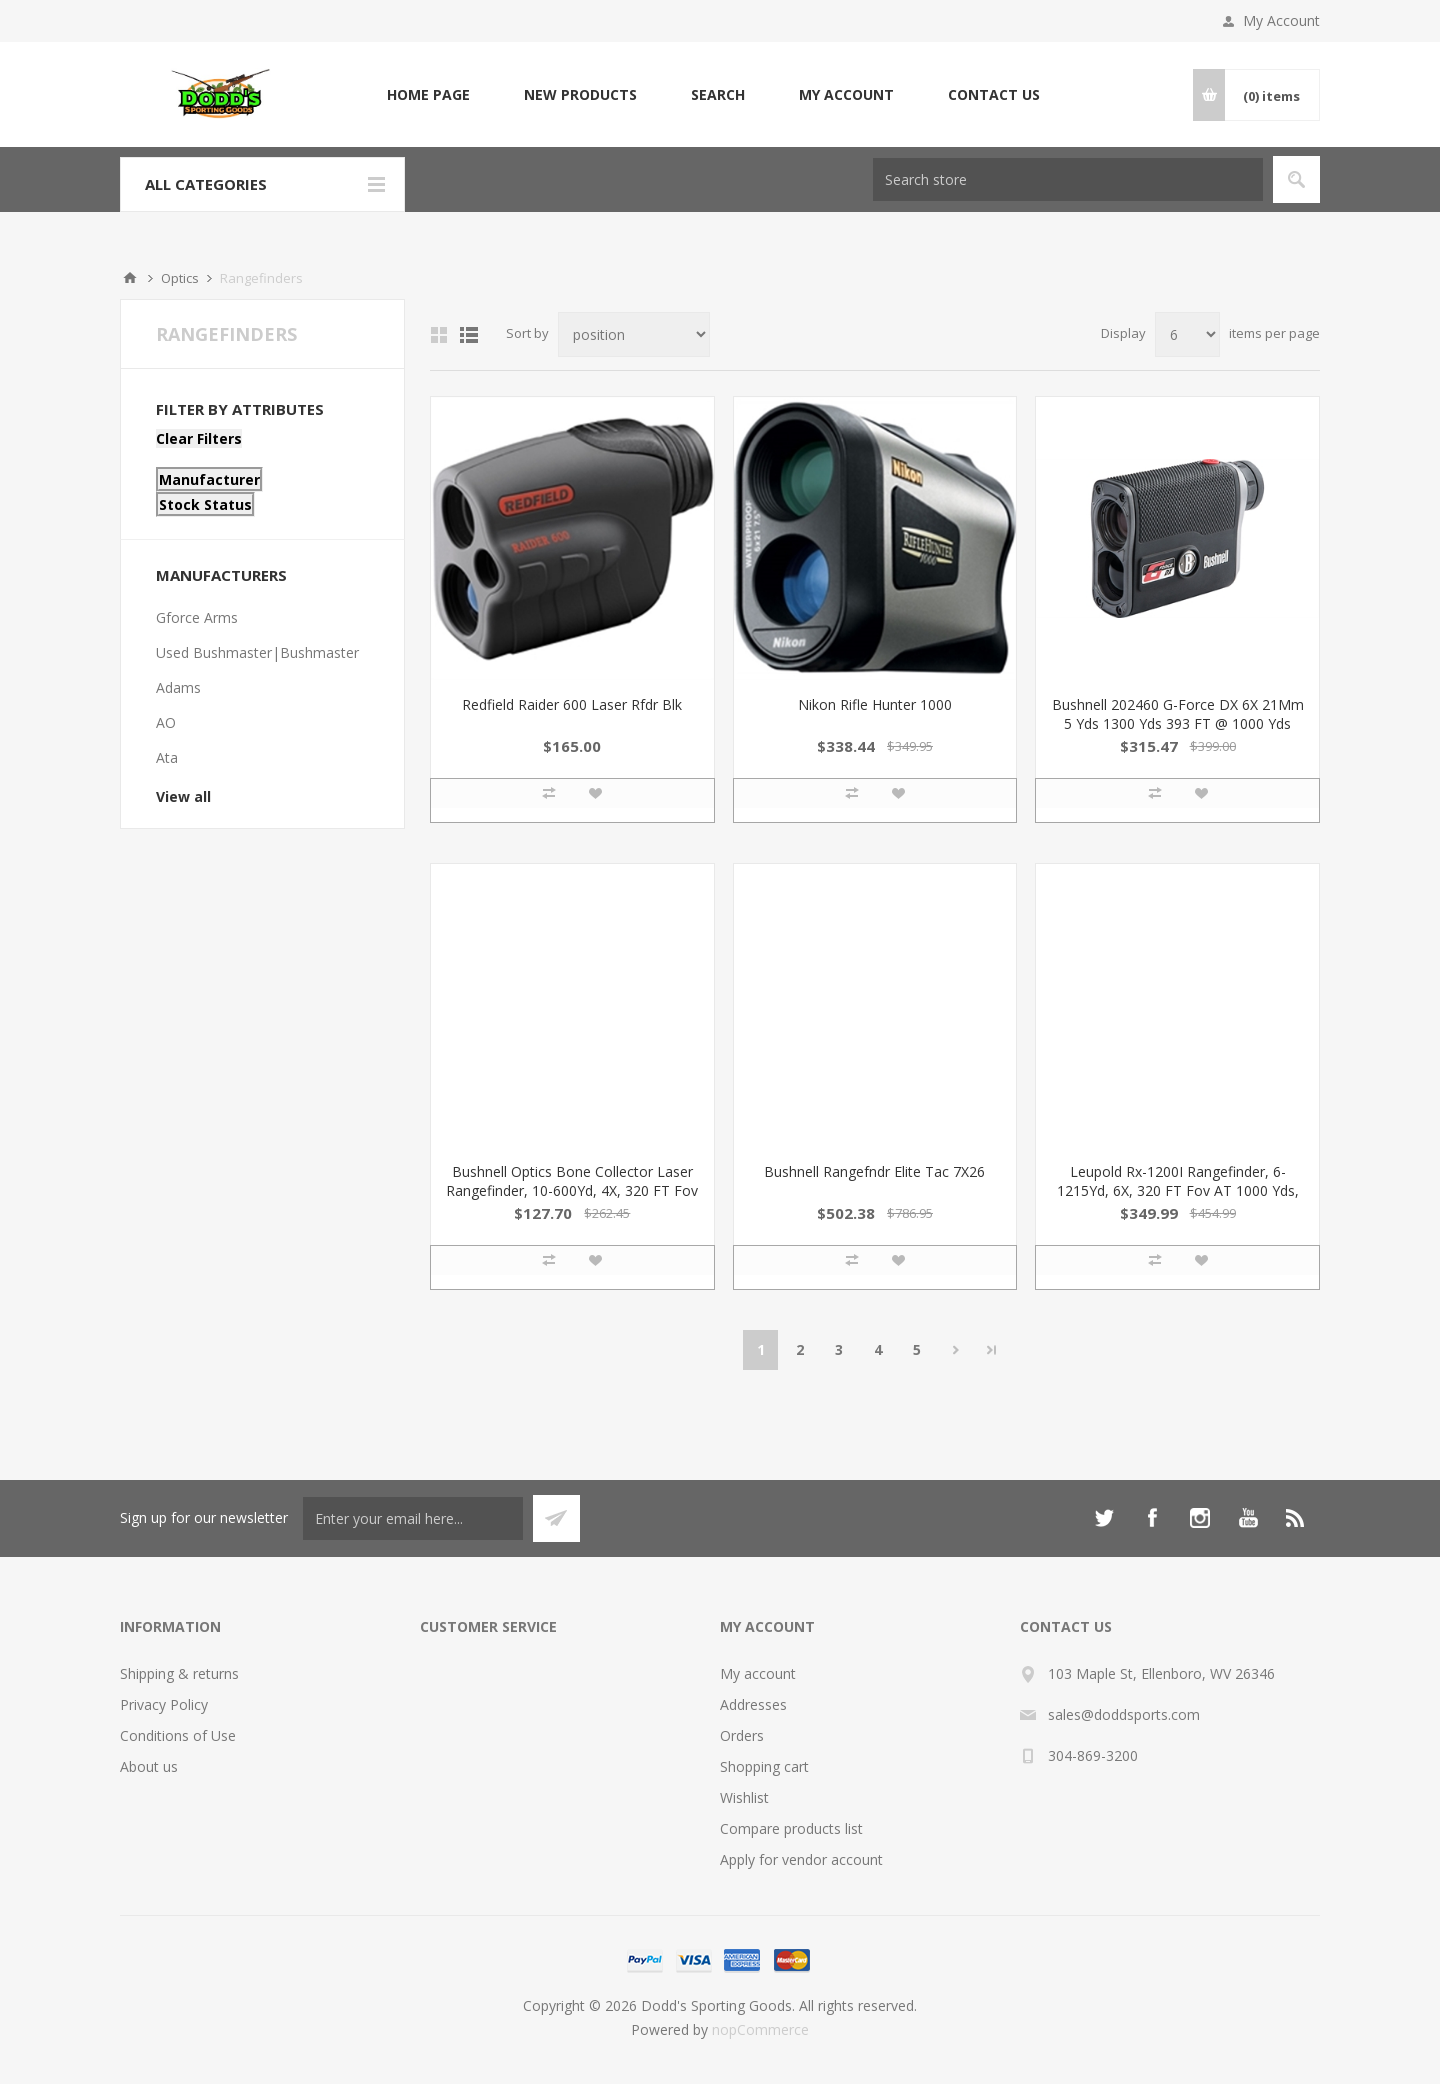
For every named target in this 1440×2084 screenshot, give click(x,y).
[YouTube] (1248, 1518)
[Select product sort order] (634, 334)
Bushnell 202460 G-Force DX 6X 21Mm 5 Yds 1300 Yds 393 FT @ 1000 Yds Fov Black (1178, 723)
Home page (428, 94)
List (469, 335)
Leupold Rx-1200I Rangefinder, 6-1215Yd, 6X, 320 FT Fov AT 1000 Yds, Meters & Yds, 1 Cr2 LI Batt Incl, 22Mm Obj (1178, 1200)
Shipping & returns (179, 1673)
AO (166, 722)
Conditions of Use (178, 1735)
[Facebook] (1152, 1518)
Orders (742, 1735)
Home (130, 278)
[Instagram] (1200, 1518)
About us (149, 1766)
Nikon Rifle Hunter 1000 (875, 704)
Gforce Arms (197, 617)
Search (718, 94)
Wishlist (744, 1797)
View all (183, 796)
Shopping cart (764, 1766)
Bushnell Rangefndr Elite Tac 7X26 (874, 1171)
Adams (178, 687)
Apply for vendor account (801, 1859)
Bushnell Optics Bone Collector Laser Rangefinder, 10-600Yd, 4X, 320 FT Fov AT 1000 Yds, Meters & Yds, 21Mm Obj (572, 1200)
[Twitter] (1104, 1518)
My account (846, 94)
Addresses (753, 1704)
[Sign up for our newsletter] (413, 1518)
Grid (439, 335)
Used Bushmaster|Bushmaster (257, 652)
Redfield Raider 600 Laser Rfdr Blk (572, 704)
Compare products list (791, 1828)
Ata (167, 757)
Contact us (994, 94)
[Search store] (1068, 179)
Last (992, 1350)
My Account (1281, 20)
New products (580, 94)
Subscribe (556, 1518)
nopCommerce (760, 2029)
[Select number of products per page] (1187, 334)
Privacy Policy (164, 1704)
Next (955, 1350)
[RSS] (1296, 1518)
